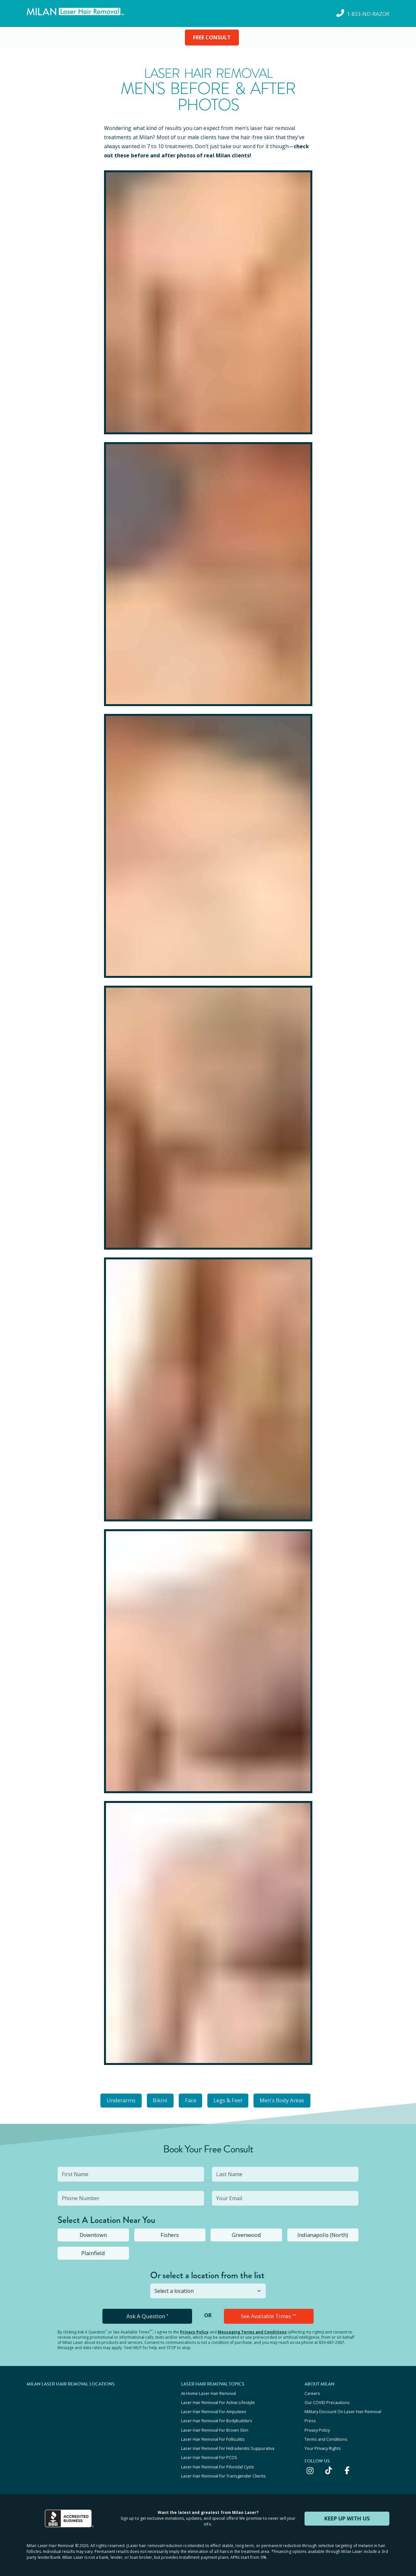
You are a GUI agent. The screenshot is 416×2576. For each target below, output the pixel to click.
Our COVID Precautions (327, 2400)
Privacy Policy (194, 2330)
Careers (312, 2392)
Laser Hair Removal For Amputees (213, 2409)
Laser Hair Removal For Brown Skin (214, 2427)
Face (190, 2100)
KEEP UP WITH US (347, 2513)
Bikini (156, 2100)
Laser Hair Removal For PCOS (209, 2453)
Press (310, 2418)
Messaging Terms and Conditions (252, 2330)
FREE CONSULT (212, 37)
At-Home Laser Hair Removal (208, 2392)
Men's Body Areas (288, 2100)
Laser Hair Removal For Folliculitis (213, 2435)
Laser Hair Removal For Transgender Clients (223, 2471)
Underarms (114, 2100)
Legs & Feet (231, 2100)
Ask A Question (147, 2315)
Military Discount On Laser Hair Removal (343, 2409)
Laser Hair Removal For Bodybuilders (216, 2418)
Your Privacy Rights (323, 2444)
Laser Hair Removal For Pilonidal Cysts (217, 2462)
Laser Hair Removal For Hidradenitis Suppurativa (227, 2444)
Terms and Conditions (326, 2435)
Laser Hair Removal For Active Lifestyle (218, 2400)
